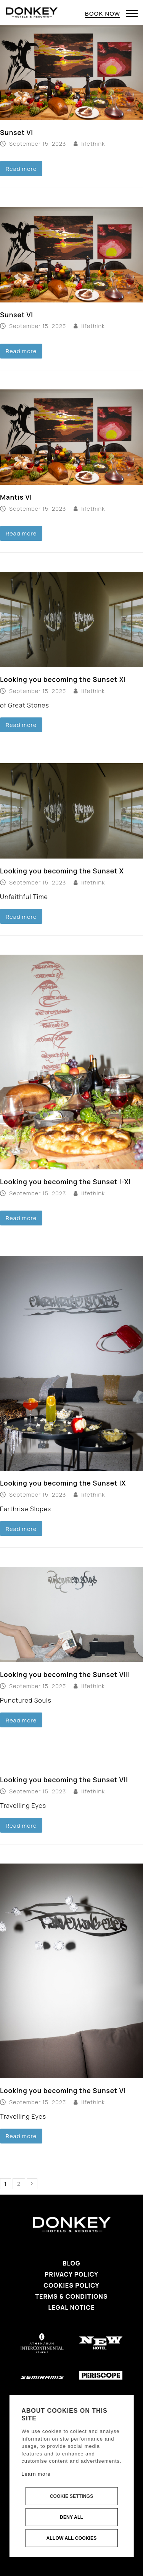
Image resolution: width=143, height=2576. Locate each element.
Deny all (71, 2517)
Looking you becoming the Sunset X (62, 871)
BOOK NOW (102, 13)
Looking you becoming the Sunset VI (63, 2090)
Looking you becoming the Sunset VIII (65, 1674)
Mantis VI (16, 497)
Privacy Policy (71, 2274)
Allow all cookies (71, 2538)
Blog (71, 2263)
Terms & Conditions (71, 2296)
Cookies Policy (71, 2285)
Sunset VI (16, 132)
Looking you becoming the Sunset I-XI (65, 1181)
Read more (21, 168)
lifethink (93, 143)
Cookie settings (71, 2496)
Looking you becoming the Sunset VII (64, 1779)
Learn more (35, 2474)
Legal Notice (71, 2307)
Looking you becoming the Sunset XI (63, 679)
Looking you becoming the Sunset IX (63, 1483)
